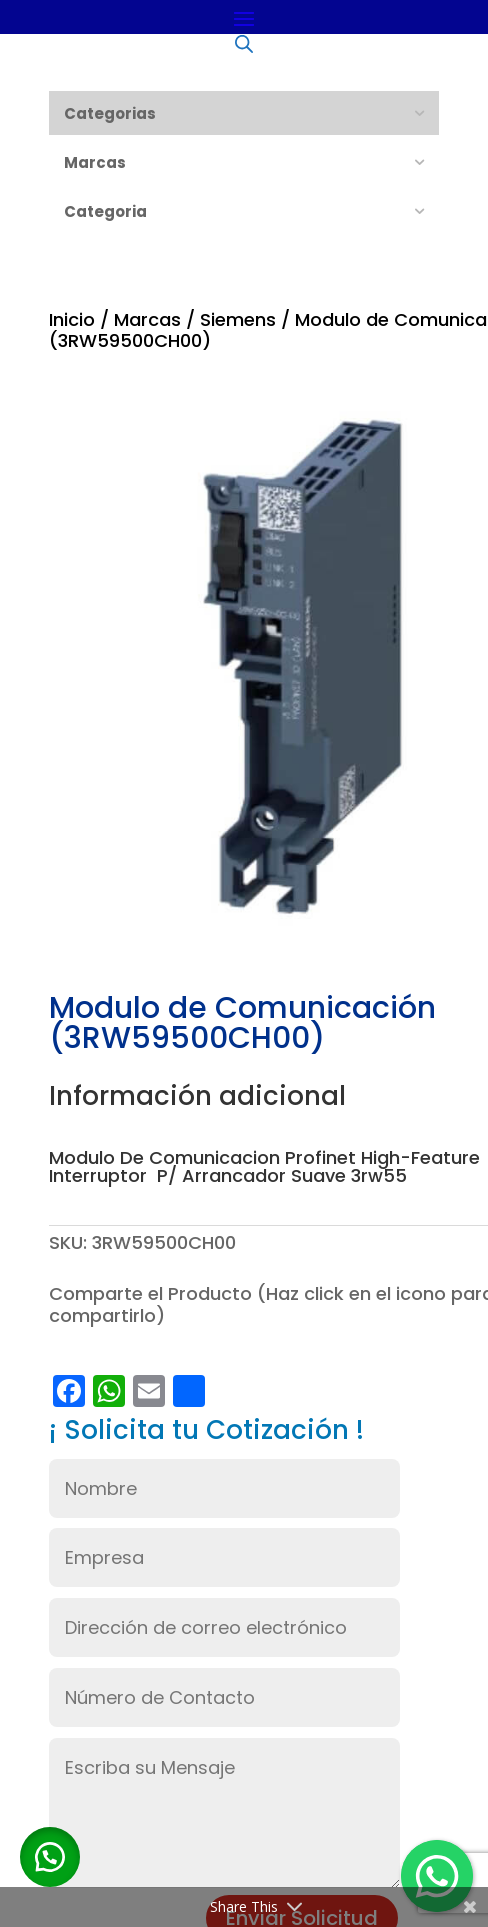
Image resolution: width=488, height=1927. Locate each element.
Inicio (72, 319)
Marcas (147, 319)
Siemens (238, 319)
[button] (50, 1857)
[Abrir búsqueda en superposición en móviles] (244, 43)
